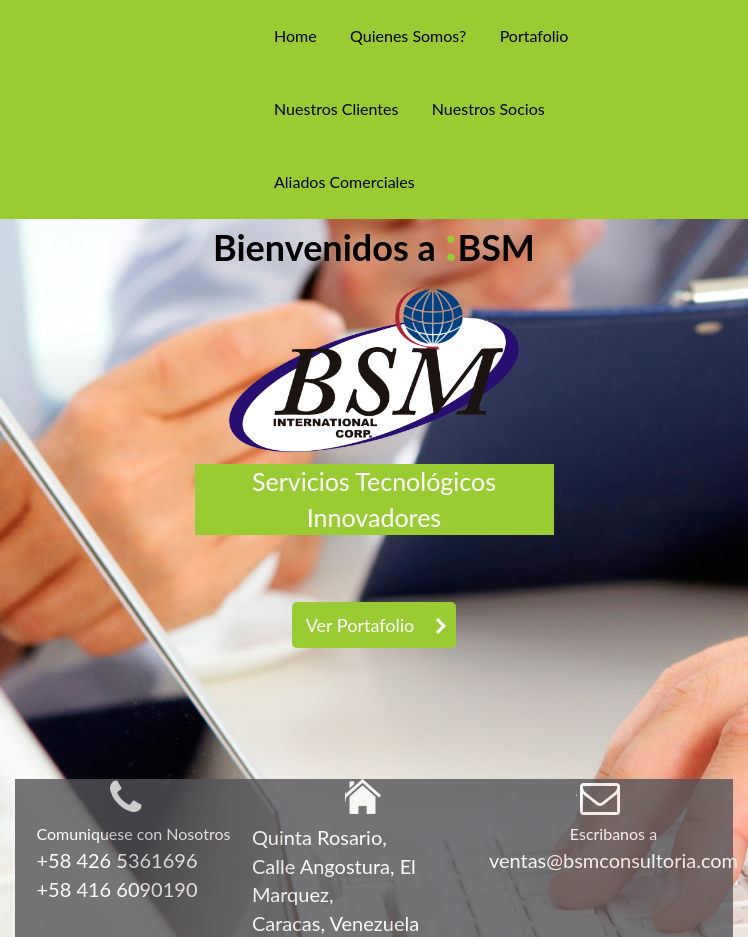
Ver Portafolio (360, 625)
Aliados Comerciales (344, 181)
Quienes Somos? (408, 35)
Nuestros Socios (488, 108)
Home (295, 35)
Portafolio (534, 35)
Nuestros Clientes (336, 108)
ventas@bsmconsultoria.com (613, 860)
